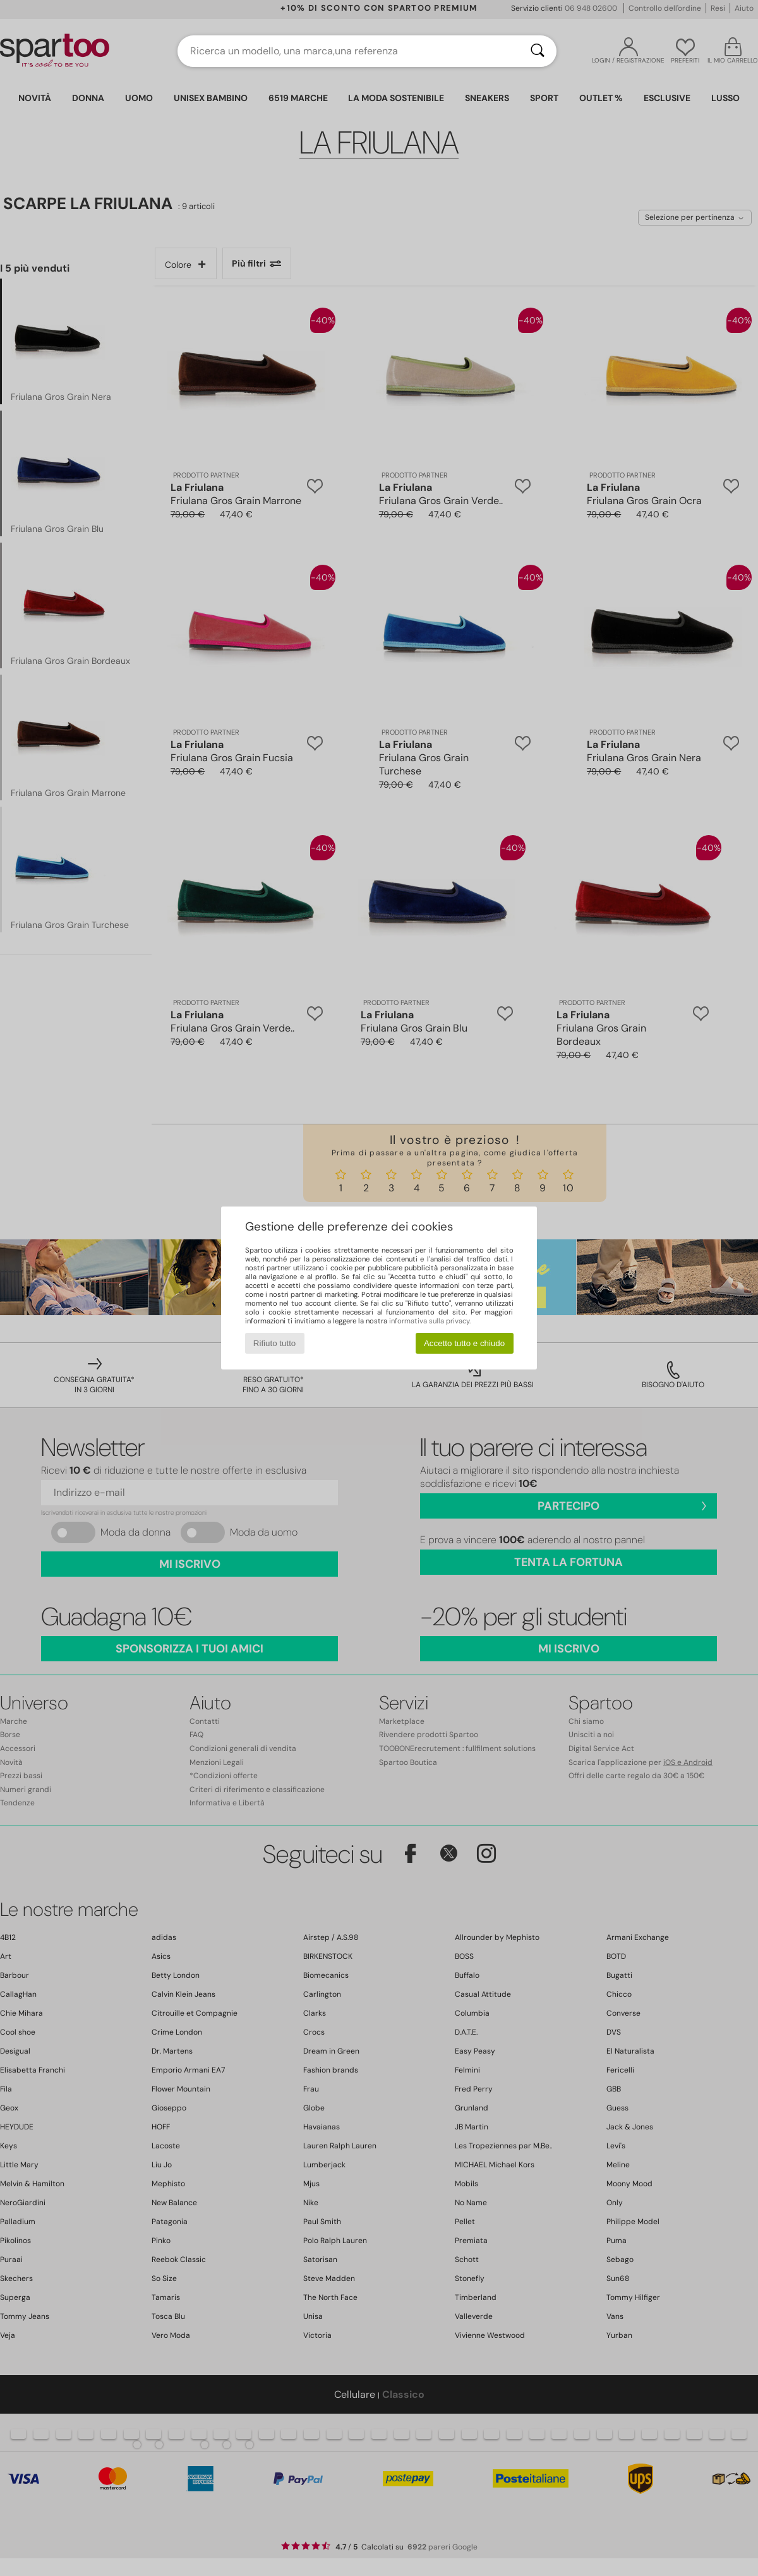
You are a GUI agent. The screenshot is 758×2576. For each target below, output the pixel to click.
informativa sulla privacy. (430, 1320)
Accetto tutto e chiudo (464, 1343)
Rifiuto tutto (274, 1343)
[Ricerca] (537, 51)
